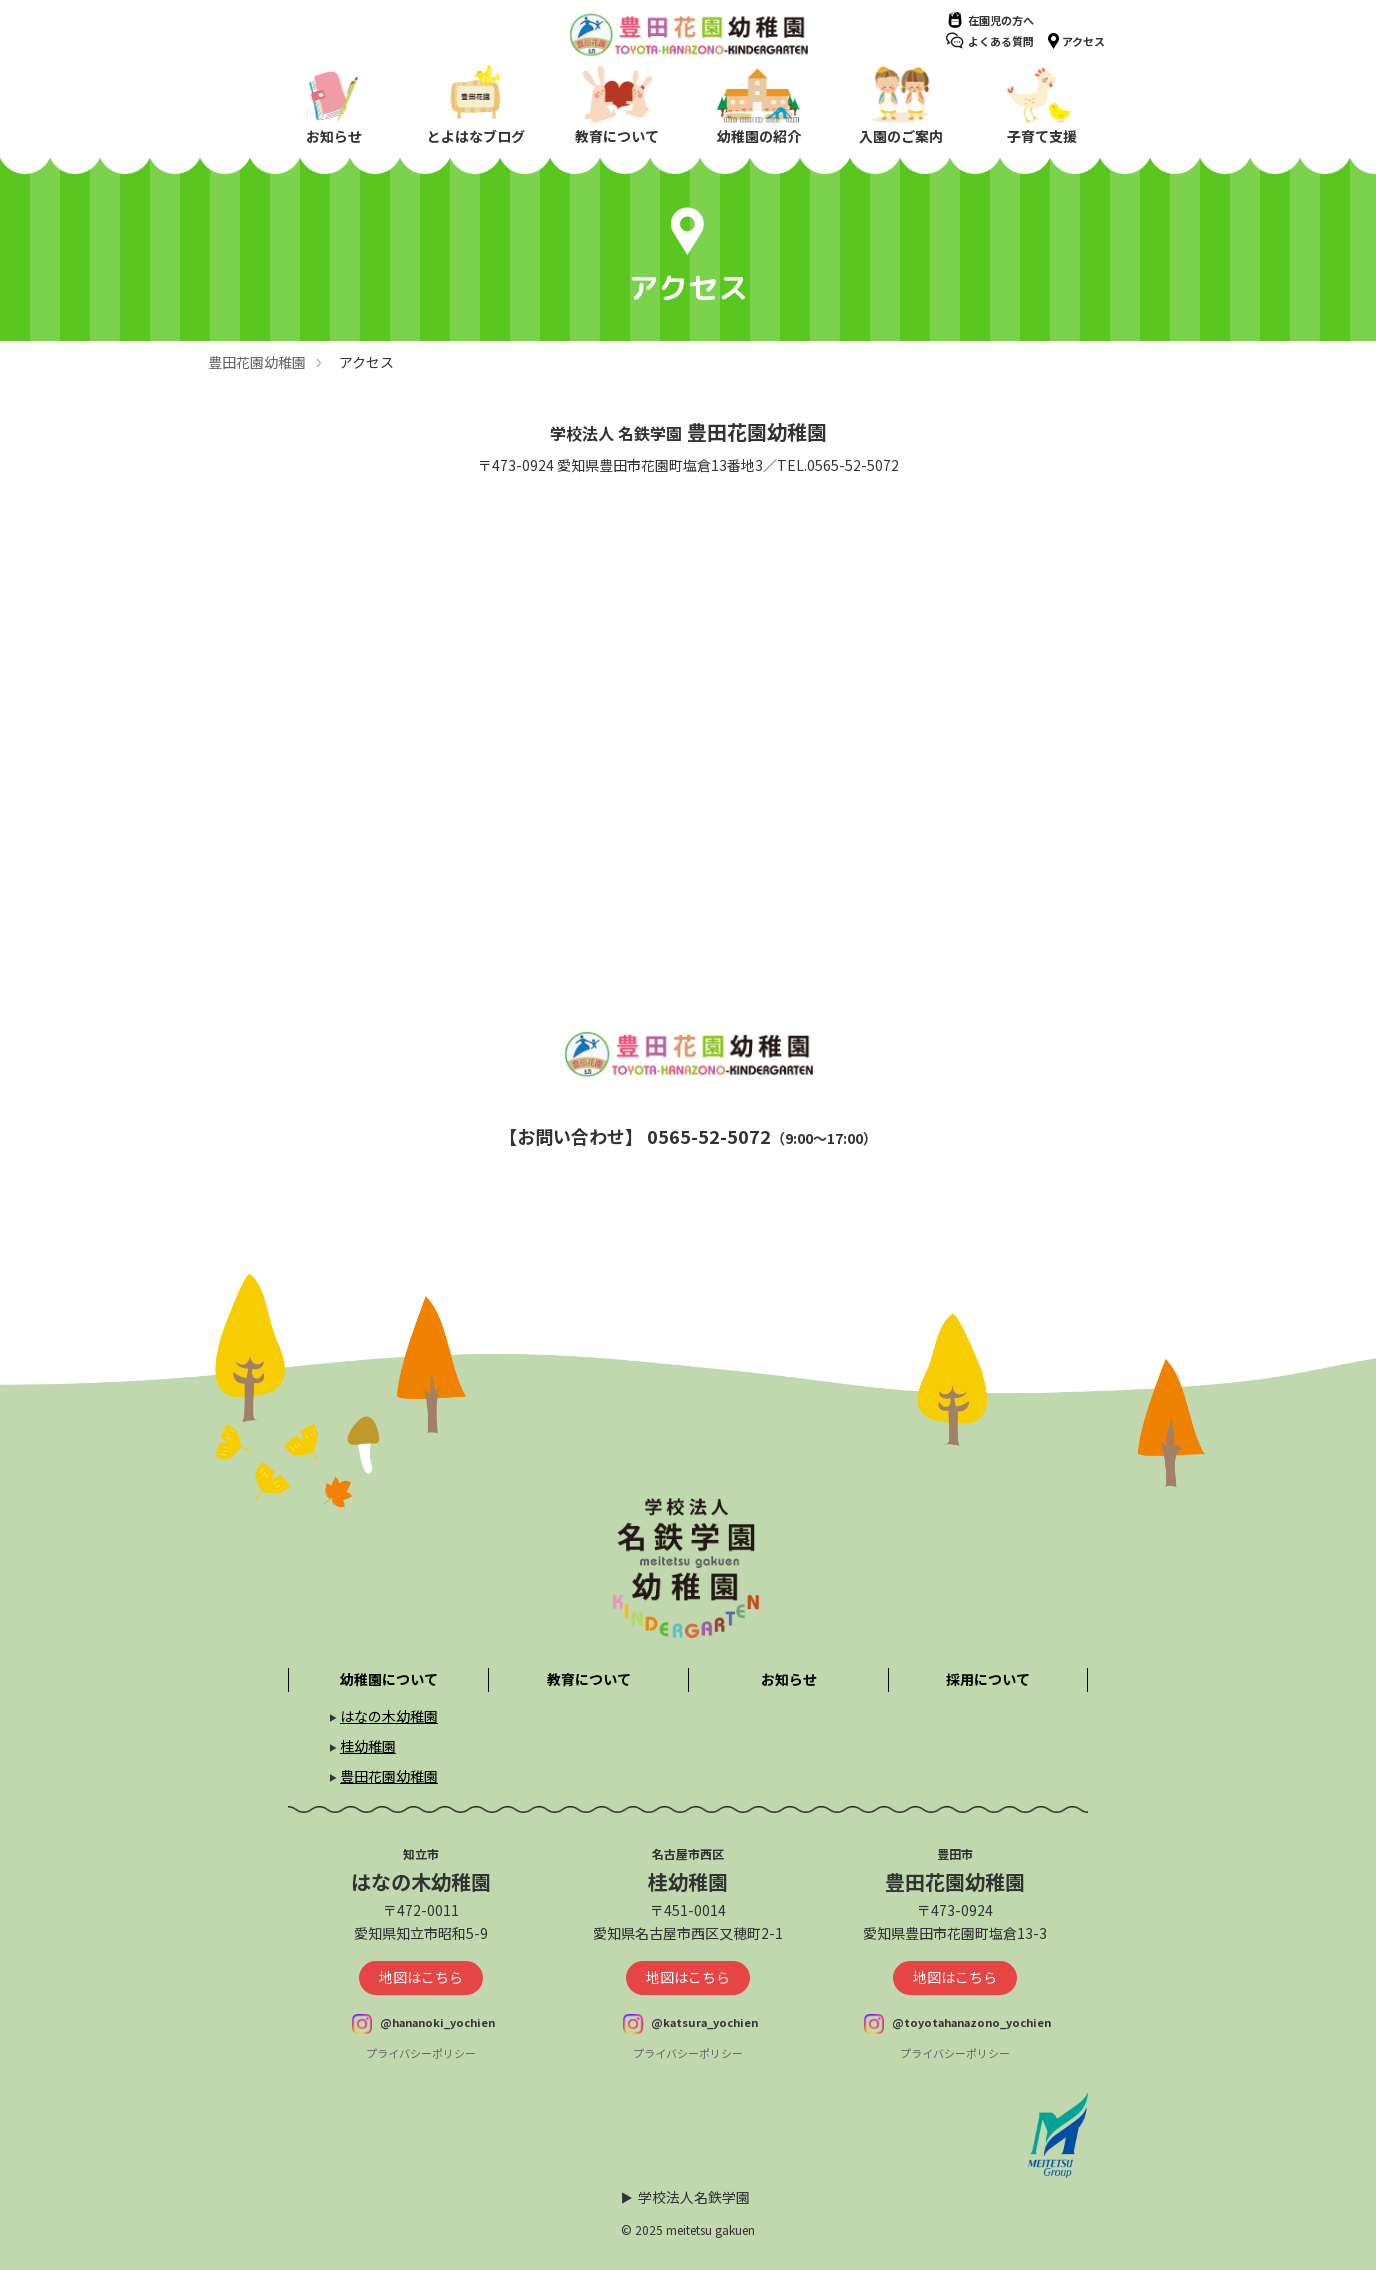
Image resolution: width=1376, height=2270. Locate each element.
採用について (988, 1679)
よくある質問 (1001, 41)
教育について (589, 1679)
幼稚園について (389, 1679)
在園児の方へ (1001, 20)
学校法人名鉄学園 (694, 2197)
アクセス (1083, 41)
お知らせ (789, 1679)
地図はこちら (421, 1977)
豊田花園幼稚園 (257, 362)
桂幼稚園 (368, 1746)
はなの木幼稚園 (389, 1716)
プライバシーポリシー (421, 2053)
